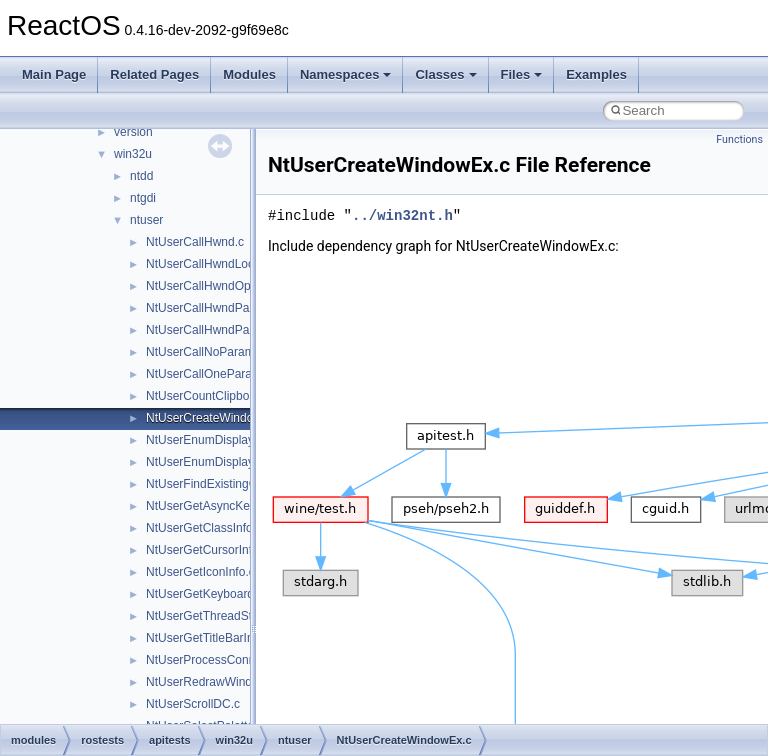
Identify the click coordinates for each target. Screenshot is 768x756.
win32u (133, 154)
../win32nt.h (402, 215)
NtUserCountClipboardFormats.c (233, 396)
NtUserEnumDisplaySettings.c (226, 462)
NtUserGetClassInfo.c (204, 528)
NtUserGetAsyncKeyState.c (219, 506)
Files (522, 74)
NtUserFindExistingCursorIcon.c (231, 484)
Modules (249, 74)
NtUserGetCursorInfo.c (207, 550)
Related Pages (154, 74)
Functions (739, 139)
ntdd (141, 176)
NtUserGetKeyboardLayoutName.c (238, 594)
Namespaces (346, 74)
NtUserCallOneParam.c (208, 374)
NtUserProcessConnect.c (213, 660)
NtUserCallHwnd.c (195, 242)
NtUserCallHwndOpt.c (204, 286)
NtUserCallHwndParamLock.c (225, 330)
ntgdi (143, 198)
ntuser (146, 220)
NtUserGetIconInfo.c (200, 572)
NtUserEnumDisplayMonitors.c (227, 440)
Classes (445, 74)
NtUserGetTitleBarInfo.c (209, 638)
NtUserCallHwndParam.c (212, 308)
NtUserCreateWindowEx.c (215, 418)
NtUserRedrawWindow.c (211, 682)
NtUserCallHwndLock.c (207, 264)
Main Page (54, 74)
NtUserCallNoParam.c (205, 352)
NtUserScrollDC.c (193, 704)
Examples (596, 74)
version (133, 132)
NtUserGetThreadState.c (212, 616)
